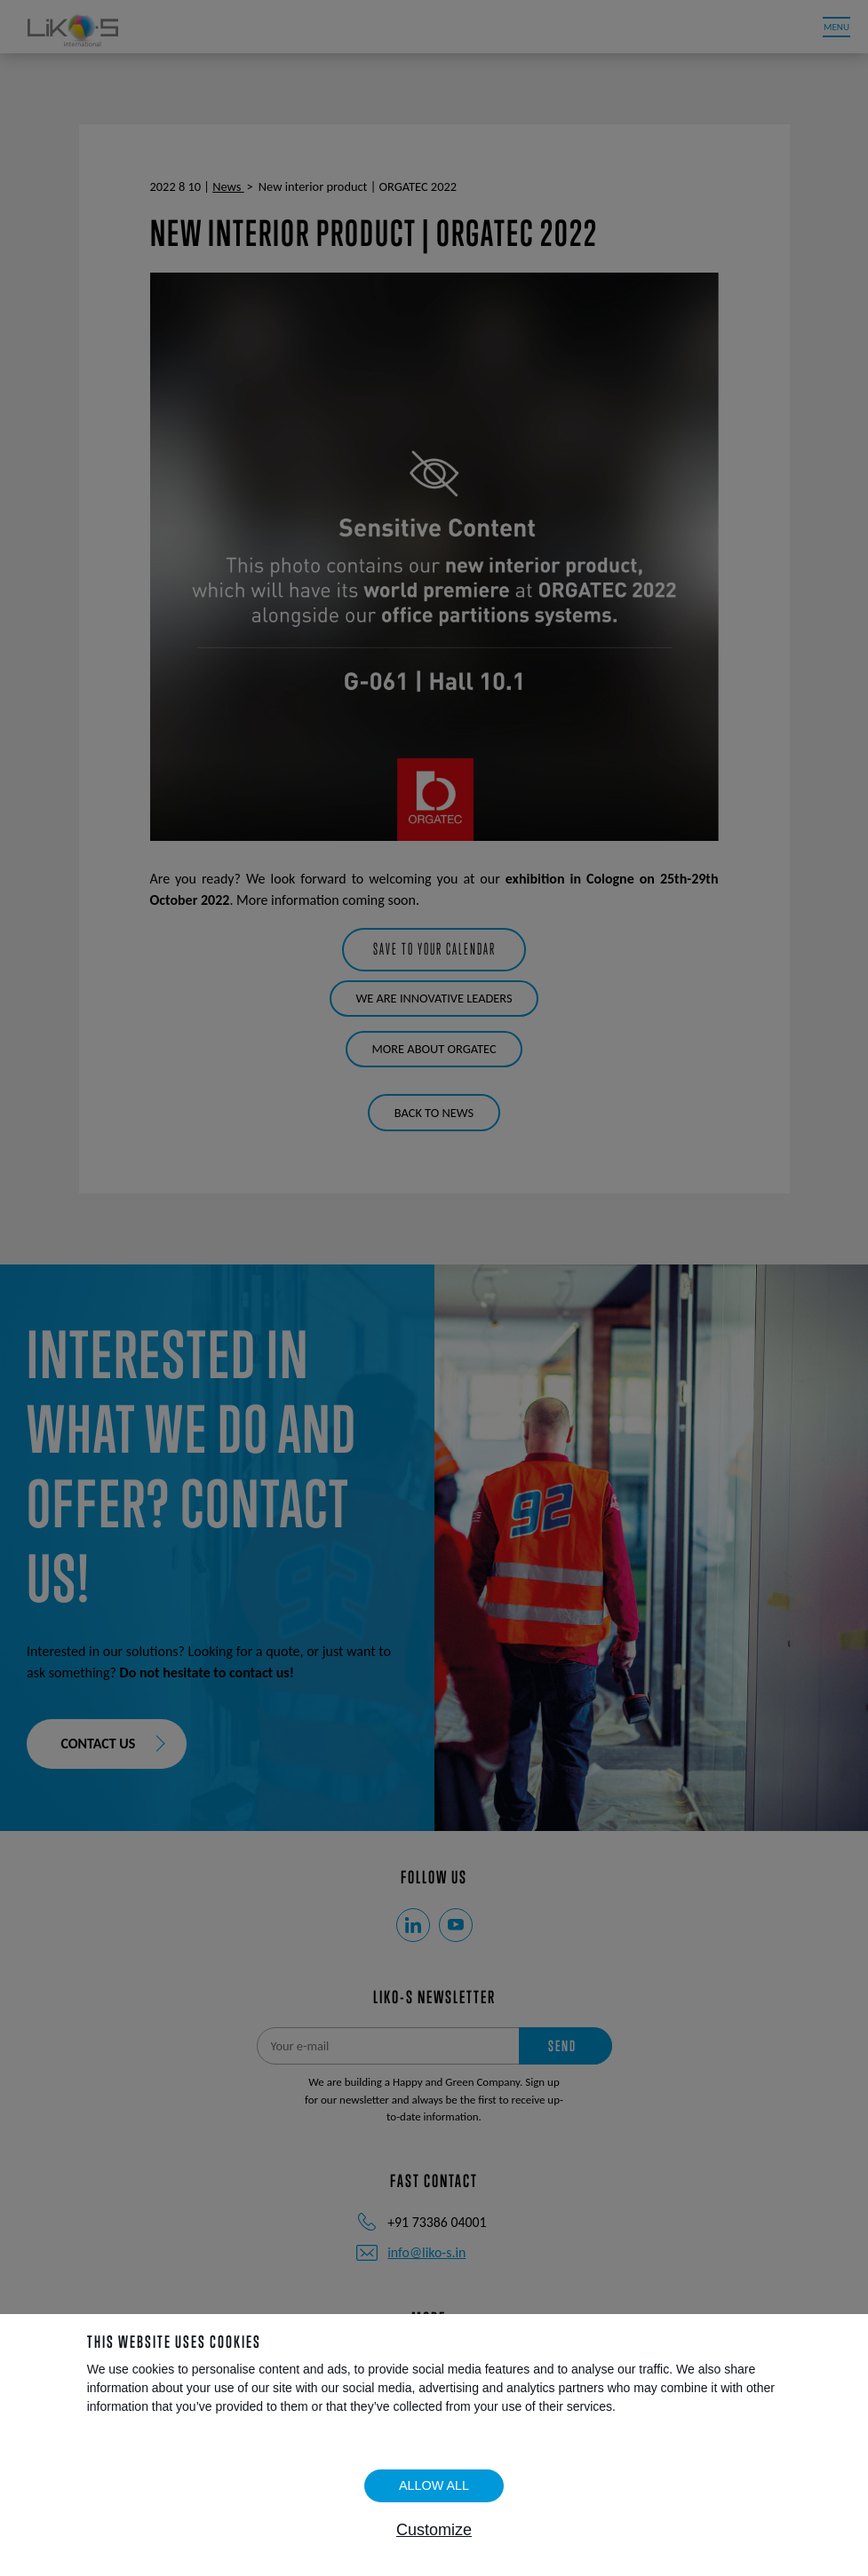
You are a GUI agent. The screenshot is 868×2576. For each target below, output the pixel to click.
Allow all (434, 2485)
